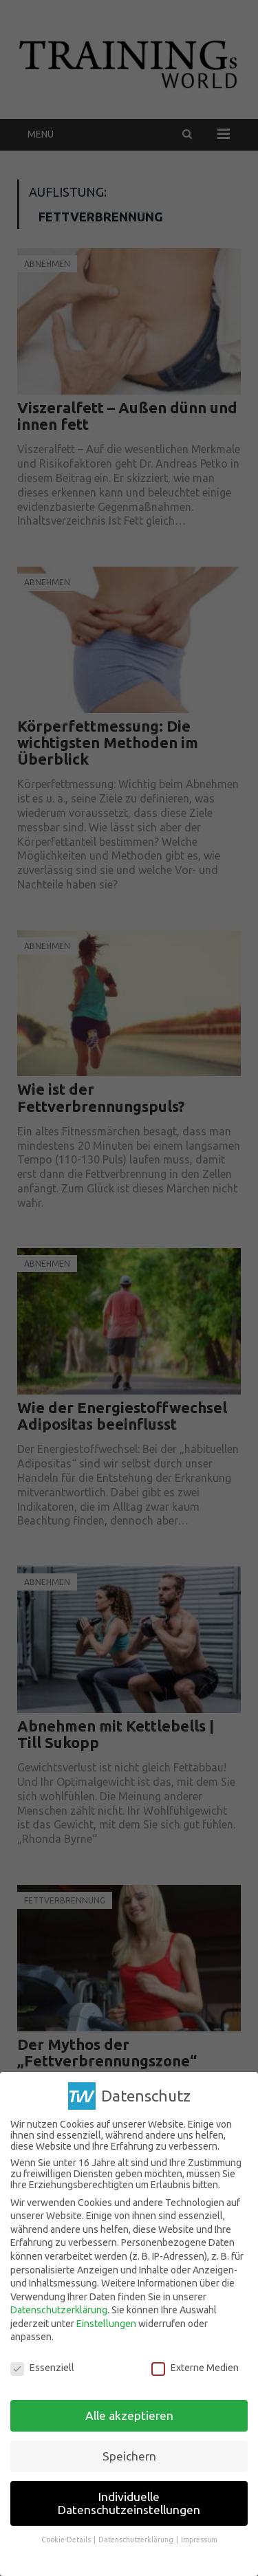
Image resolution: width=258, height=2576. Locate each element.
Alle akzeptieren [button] (129, 2414)
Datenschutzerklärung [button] (136, 2538)
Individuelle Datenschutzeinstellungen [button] (129, 2502)
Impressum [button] (199, 2538)
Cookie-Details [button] (66, 2538)
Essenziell (42, 2366)
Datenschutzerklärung (58, 2308)
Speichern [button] (129, 2454)
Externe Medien (195, 2366)
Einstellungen (106, 2322)
